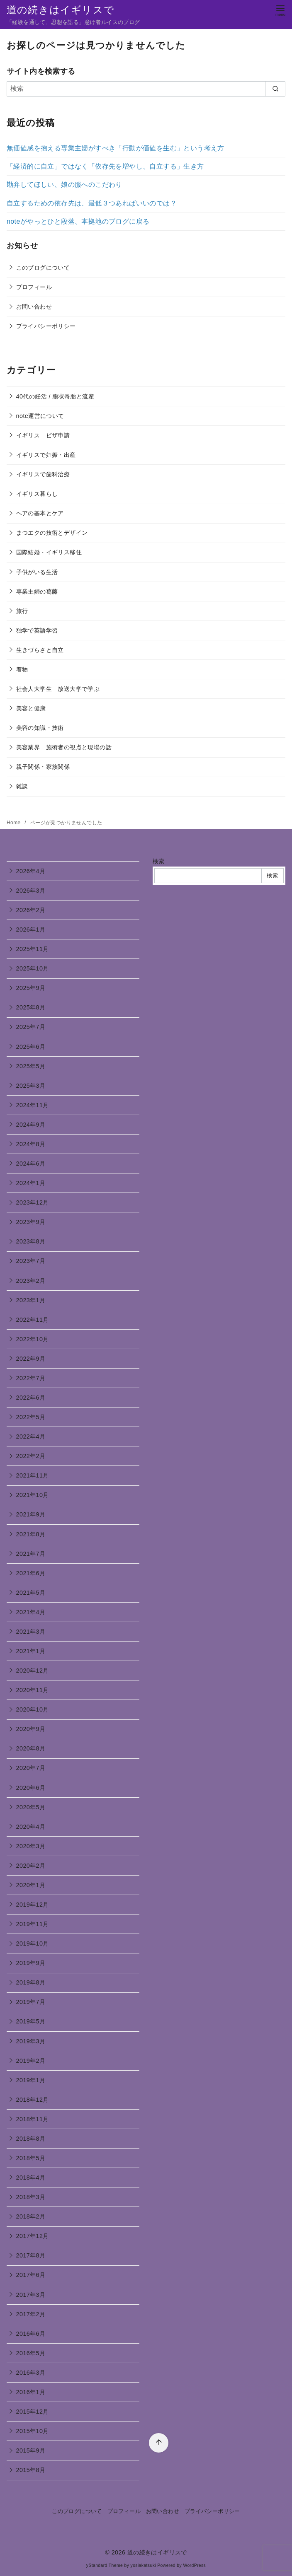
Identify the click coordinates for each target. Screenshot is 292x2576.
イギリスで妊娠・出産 (46, 454)
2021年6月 (31, 1573)
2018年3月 (31, 2197)
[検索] (146, 88)
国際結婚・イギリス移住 (49, 552)
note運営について (40, 416)
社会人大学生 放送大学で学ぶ (58, 689)
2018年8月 (31, 2138)
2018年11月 (32, 2119)
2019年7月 (31, 2002)
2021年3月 (31, 1631)
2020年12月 (32, 1670)
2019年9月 (31, 1963)
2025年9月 (31, 988)
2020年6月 (31, 1787)
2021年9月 (31, 1514)
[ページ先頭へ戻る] (153, 2437)
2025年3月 (31, 1085)
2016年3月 (31, 2372)
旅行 (22, 611)
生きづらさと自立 (40, 650)
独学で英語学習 (37, 630)
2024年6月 (31, 1163)
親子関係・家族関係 (43, 766)
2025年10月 (32, 968)
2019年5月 (31, 2021)
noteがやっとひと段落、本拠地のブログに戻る (78, 221)
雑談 (22, 786)
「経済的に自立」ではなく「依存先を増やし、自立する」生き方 (105, 166)
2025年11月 (32, 949)
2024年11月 (32, 1105)
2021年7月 (31, 1553)
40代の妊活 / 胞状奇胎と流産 (55, 396)
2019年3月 (31, 2041)
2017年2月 (31, 2314)
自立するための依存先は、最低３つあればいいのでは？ (92, 203)
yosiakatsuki (143, 2565)
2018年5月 (31, 2158)
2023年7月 (31, 1261)
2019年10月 (32, 1943)
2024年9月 (31, 1124)
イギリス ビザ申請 (43, 435)
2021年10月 (32, 1495)
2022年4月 (31, 1436)
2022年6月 (31, 1397)
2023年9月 (31, 1222)
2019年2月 (31, 2060)
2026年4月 (31, 871)
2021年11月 (32, 1475)
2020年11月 (32, 1690)
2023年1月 (31, 1300)
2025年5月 (31, 1066)
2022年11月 (32, 1319)
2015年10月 (32, 2431)
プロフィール (34, 287)
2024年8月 (31, 1144)
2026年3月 (31, 890)
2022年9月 (31, 1358)
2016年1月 (31, 2392)
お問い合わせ (34, 306)
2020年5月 (31, 1807)
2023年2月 (31, 1280)
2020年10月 (32, 1709)
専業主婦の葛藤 (37, 591)
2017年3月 (31, 2294)
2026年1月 (31, 929)
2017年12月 (32, 2236)
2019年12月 (32, 1904)
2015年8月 (31, 2470)
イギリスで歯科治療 (43, 474)
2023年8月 (31, 1241)
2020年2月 (31, 1865)
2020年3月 (31, 1846)
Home (14, 823)
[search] (275, 88)
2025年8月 (31, 1007)
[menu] (280, 9)
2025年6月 (31, 1046)
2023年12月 (32, 1202)
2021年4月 (31, 1612)
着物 (22, 669)
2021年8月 (31, 1534)
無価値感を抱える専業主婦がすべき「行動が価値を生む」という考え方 (115, 148)
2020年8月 (31, 1748)
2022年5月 (31, 1417)
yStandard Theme (104, 2565)
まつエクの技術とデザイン (52, 532)
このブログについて (43, 267)
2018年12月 (32, 2099)
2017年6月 (31, 2275)
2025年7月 (31, 1027)
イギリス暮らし (37, 493)
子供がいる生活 (37, 572)
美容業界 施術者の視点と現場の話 (64, 747)
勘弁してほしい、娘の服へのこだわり (64, 184)
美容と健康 (31, 708)
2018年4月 (31, 2177)
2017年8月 (31, 2255)
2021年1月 (31, 1651)
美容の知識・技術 (40, 727)
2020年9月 (31, 1729)
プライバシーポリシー (46, 326)
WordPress (194, 2565)
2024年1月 (31, 1183)
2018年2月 (31, 2216)
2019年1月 (31, 2080)
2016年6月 (31, 2333)
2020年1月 (31, 1885)
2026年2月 (31, 910)
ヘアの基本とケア (40, 513)
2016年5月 (31, 2353)
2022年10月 (32, 1339)
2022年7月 (31, 1378)
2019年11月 (32, 1924)
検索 (159, 861)
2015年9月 (31, 2450)
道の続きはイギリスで (60, 9)
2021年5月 (31, 1592)
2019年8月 (31, 1982)
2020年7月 (31, 1768)
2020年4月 (31, 1826)
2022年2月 (31, 1456)
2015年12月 (32, 2411)
